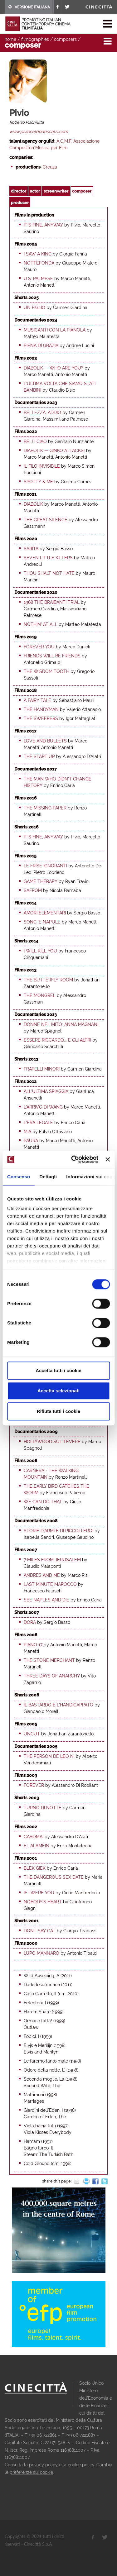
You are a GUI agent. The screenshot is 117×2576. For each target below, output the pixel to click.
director (18, 191)
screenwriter (56, 191)
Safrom (33, 890)
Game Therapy (40, 881)
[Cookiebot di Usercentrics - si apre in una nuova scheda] (73, 1159)
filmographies (35, 39)
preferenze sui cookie (31, 2472)
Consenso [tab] (18, 1176)
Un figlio (34, 307)
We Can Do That (43, 1501)
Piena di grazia (41, 345)
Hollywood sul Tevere (52, 1441)
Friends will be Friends (52, 655)
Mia (27, 1131)
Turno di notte (42, 1807)
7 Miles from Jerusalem (52, 1559)
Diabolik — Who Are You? (53, 367)
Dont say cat (40, 1930)
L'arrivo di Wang (43, 1106)
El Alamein (36, 1845)
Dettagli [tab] (48, 1176)
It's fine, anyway (43, 224)
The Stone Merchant (49, 1660)
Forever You (39, 646)
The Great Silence (45, 519)
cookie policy (81, 2464)
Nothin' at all (40, 624)
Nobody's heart (43, 1901)
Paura (31, 1140)
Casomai (33, 1836)
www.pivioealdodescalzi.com (38, 131)
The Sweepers (41, 718)
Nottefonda (39, 262)
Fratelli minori (42, 1068)
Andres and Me (42, 1575)
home (10, 39)
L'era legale (38, 1122)
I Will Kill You (40, 950)
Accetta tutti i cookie (58, 1370)
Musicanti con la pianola (54, 329)
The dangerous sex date (54, 1877)
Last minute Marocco (50, 1584)
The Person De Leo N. (49, 1756)
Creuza (50, 167)
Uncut (32, 1733)
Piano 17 (33, 1644)
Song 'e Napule (42, 921)
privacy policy (43, 2464)
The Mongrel (40, 995)
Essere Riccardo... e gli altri (57, 1040)
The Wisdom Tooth (46, 671)
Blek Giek (35, 1868)
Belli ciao (35, 441)
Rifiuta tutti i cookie (58, 1411)
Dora (30, 1622)
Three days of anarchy (52, 1675)
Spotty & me (38, 481)
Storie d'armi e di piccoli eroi (58, 1530)
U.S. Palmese (38, 278)
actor (35, 191)
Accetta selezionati (58, 1390)
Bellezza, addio (42, 412)
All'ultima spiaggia (46, 1091)
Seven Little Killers (48, 557)
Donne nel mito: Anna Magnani (61, 1024)
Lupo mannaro (41, 1953)
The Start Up (39, 756)
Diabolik (33, 504)
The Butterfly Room (48, 979)
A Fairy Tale (37, 700)
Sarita (31, 548)
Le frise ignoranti (45, 865)
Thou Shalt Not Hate (49, 573)
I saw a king (37, 253)
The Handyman (41, 709)
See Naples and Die (46, 1599)
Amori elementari (45, 912)
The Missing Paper (45, 807)
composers (65, 39)
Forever (34, 1785)
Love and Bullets (45, 740)
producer (20, 202)
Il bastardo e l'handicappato (58, 1704)
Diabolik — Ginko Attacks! (54, 450)
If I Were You (39, 1892)
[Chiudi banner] (107, 1159)
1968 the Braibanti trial (52, 602)
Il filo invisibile (42, 466)
